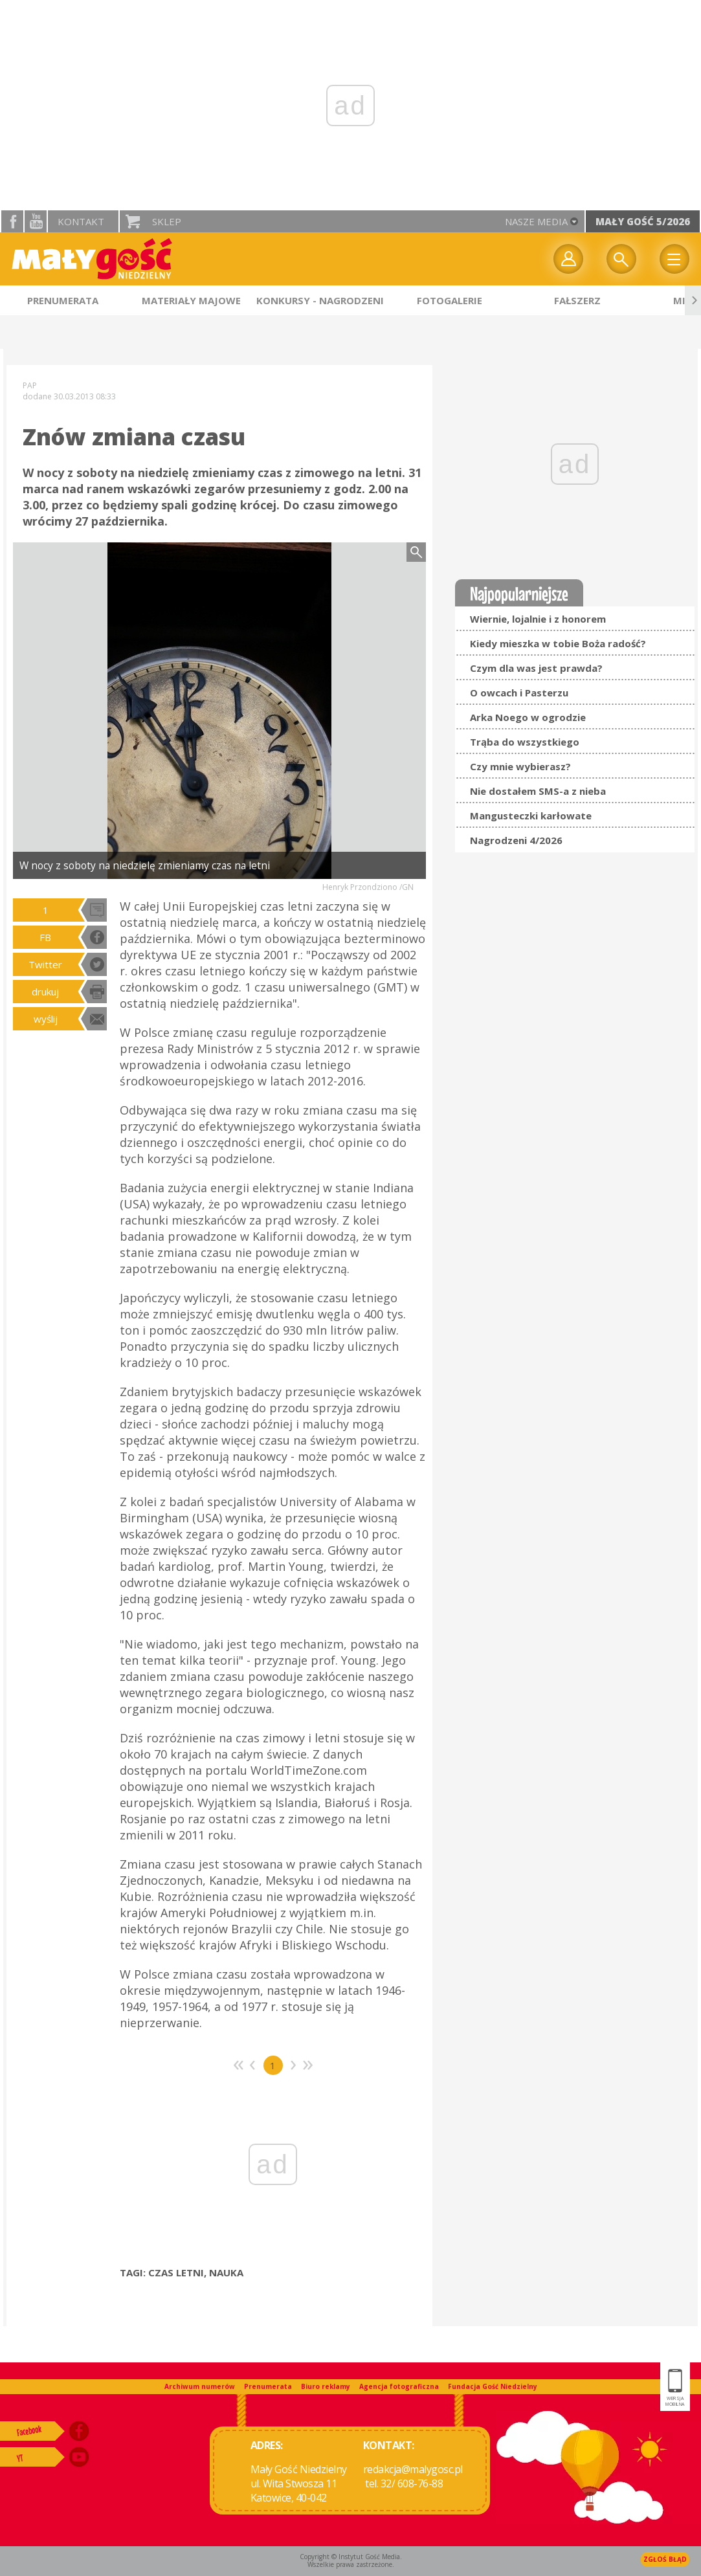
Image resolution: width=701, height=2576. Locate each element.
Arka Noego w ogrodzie (528, 717)
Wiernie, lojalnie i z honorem (538, 619)
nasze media (536, 221)
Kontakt (81, 221)
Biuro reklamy (325, 2386)
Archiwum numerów (199, 2386)
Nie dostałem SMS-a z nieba (538, 791)
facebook (12, 221)
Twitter (45, 964)
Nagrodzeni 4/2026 (516, 840)
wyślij (46, 1018)
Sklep (166, 221)
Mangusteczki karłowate (531, 815)
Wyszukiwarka (621, 259)
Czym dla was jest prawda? (536, 668)
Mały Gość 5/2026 (642, 221)
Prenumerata (268, 2386)
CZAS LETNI (176, 2272)
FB (45, 937)
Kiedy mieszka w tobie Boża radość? (558, 643)
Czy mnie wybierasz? (520, 766)
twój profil (568, 259)
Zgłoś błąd (665, 2559)
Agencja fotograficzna (399, 2386)
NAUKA (226, 2272)
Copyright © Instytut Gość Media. (351, 2556)
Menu (674, 259)
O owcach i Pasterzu (519, 692)
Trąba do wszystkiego (524, 742)
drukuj (45, 991)
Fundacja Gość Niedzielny (492, 2386)
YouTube (36, 221)
